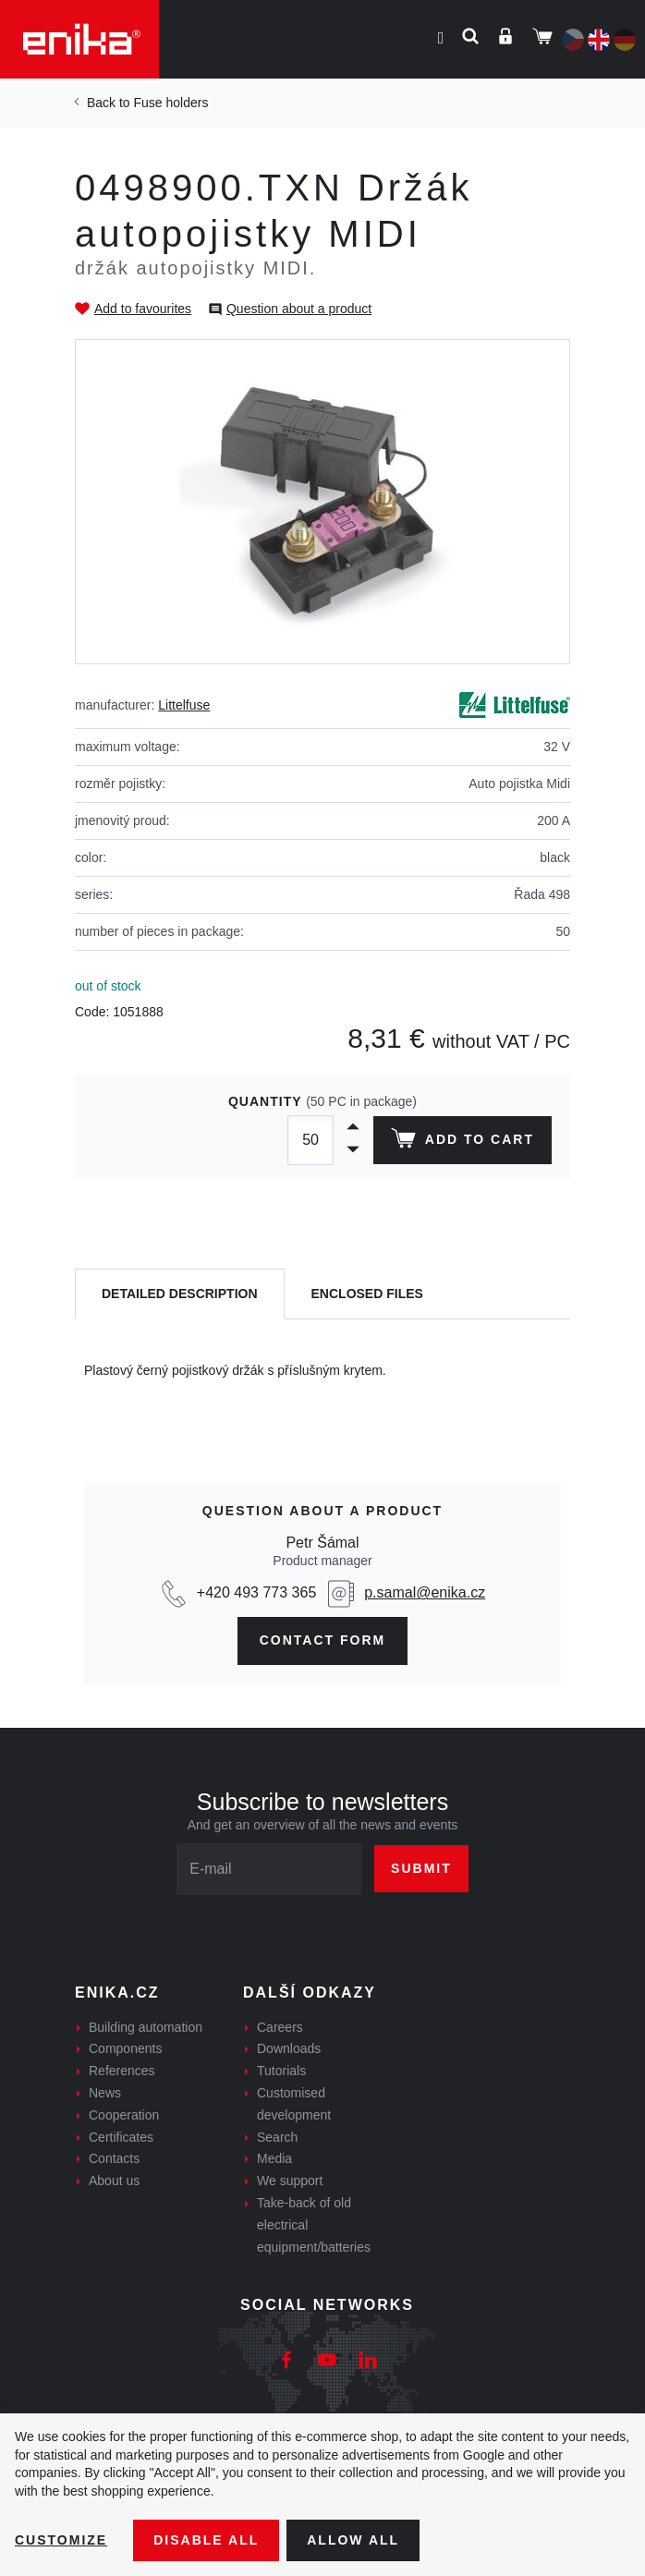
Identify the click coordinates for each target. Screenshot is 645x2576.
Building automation (145, 2027)
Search (277, 2137)
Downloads (289, 2048)
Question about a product (298, 308)
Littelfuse (184, 705)
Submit (421, 1868)
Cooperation (124, 2115)
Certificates (121, 2137)
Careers (280, 2027)
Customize (61, 2540)
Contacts (114, 2158)
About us (114, 2180)
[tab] (180, 1294)
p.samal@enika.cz (424, 1592)
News (105, 2092)
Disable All (206, 2540)
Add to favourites (142, 308)
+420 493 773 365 (256, 1592)
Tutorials (281, 2070)
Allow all (353, 2540)
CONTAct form (323, 1640)
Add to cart (462, 1142)
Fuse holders (170, 102)
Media (274, 2158)
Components (125, 2048)
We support (289, 2180)
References (122, 2070)
